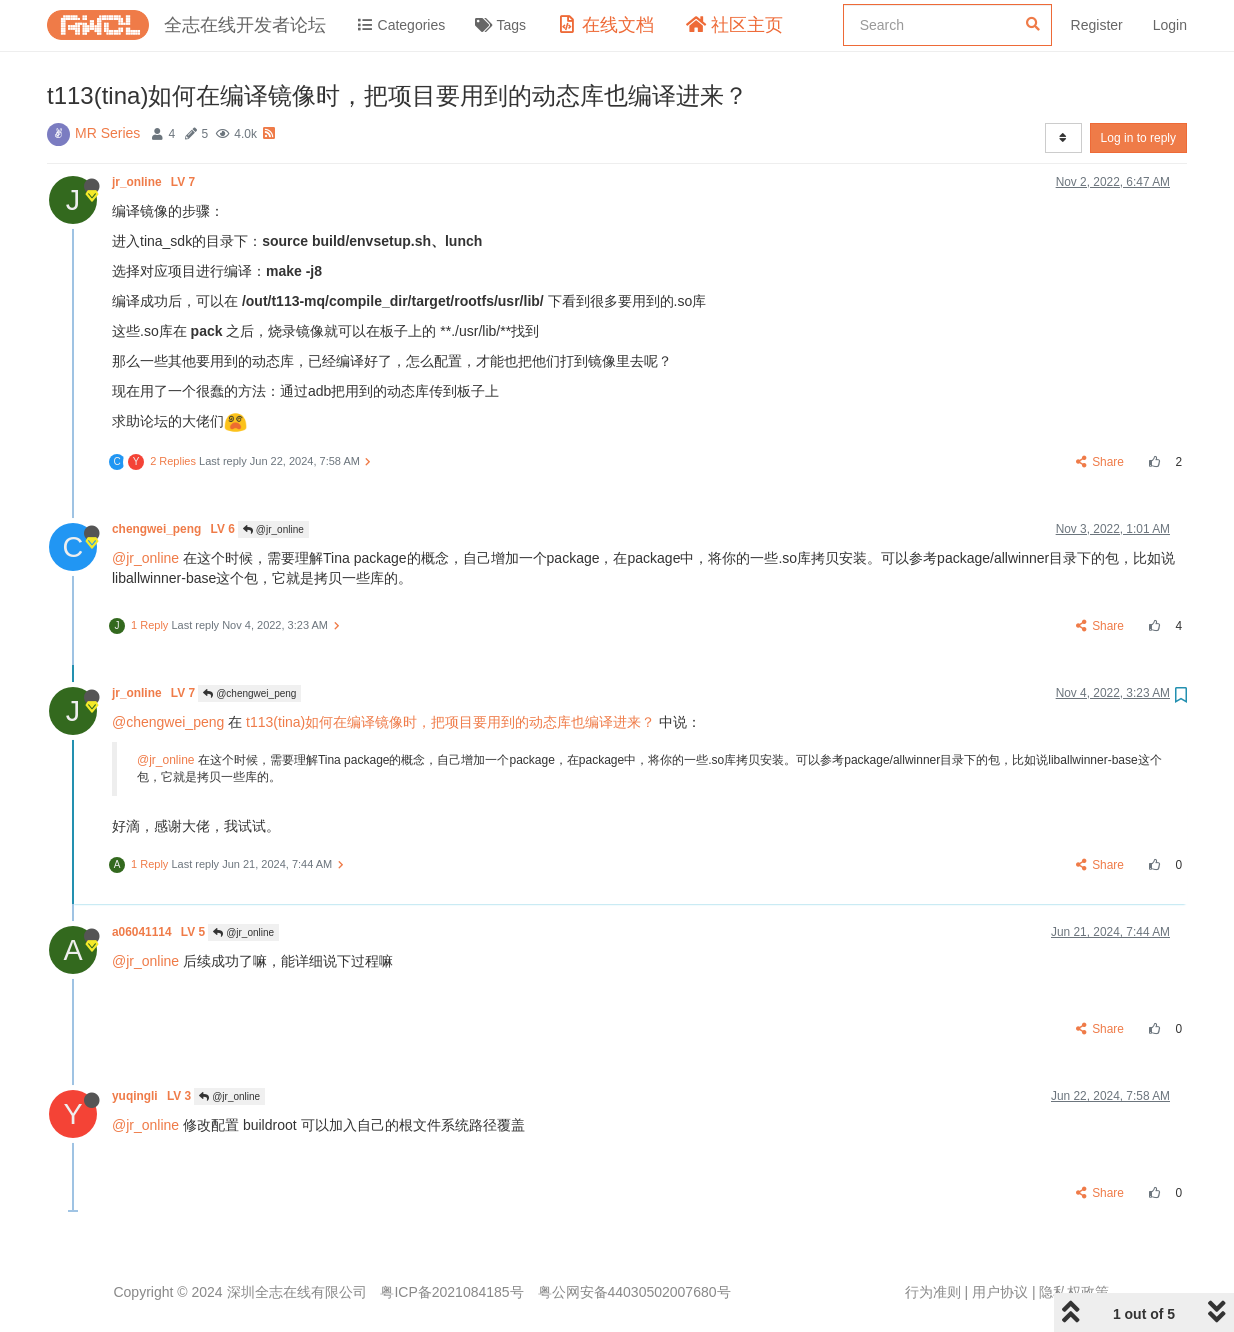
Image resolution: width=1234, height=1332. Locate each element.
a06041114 (160, 932)
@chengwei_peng (249, 693)
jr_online (155, 182)
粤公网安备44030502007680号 (634, 1292)
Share (1100, 462)
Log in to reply (1138, 138)
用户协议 (1000, 1292)
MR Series (107, 133)
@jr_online (273, 529)
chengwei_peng (175, 529)
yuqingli (153, 1096)
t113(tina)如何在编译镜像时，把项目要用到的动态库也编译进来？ (450, 722)
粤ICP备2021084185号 (451, 1292)
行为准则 (933, 1292)
